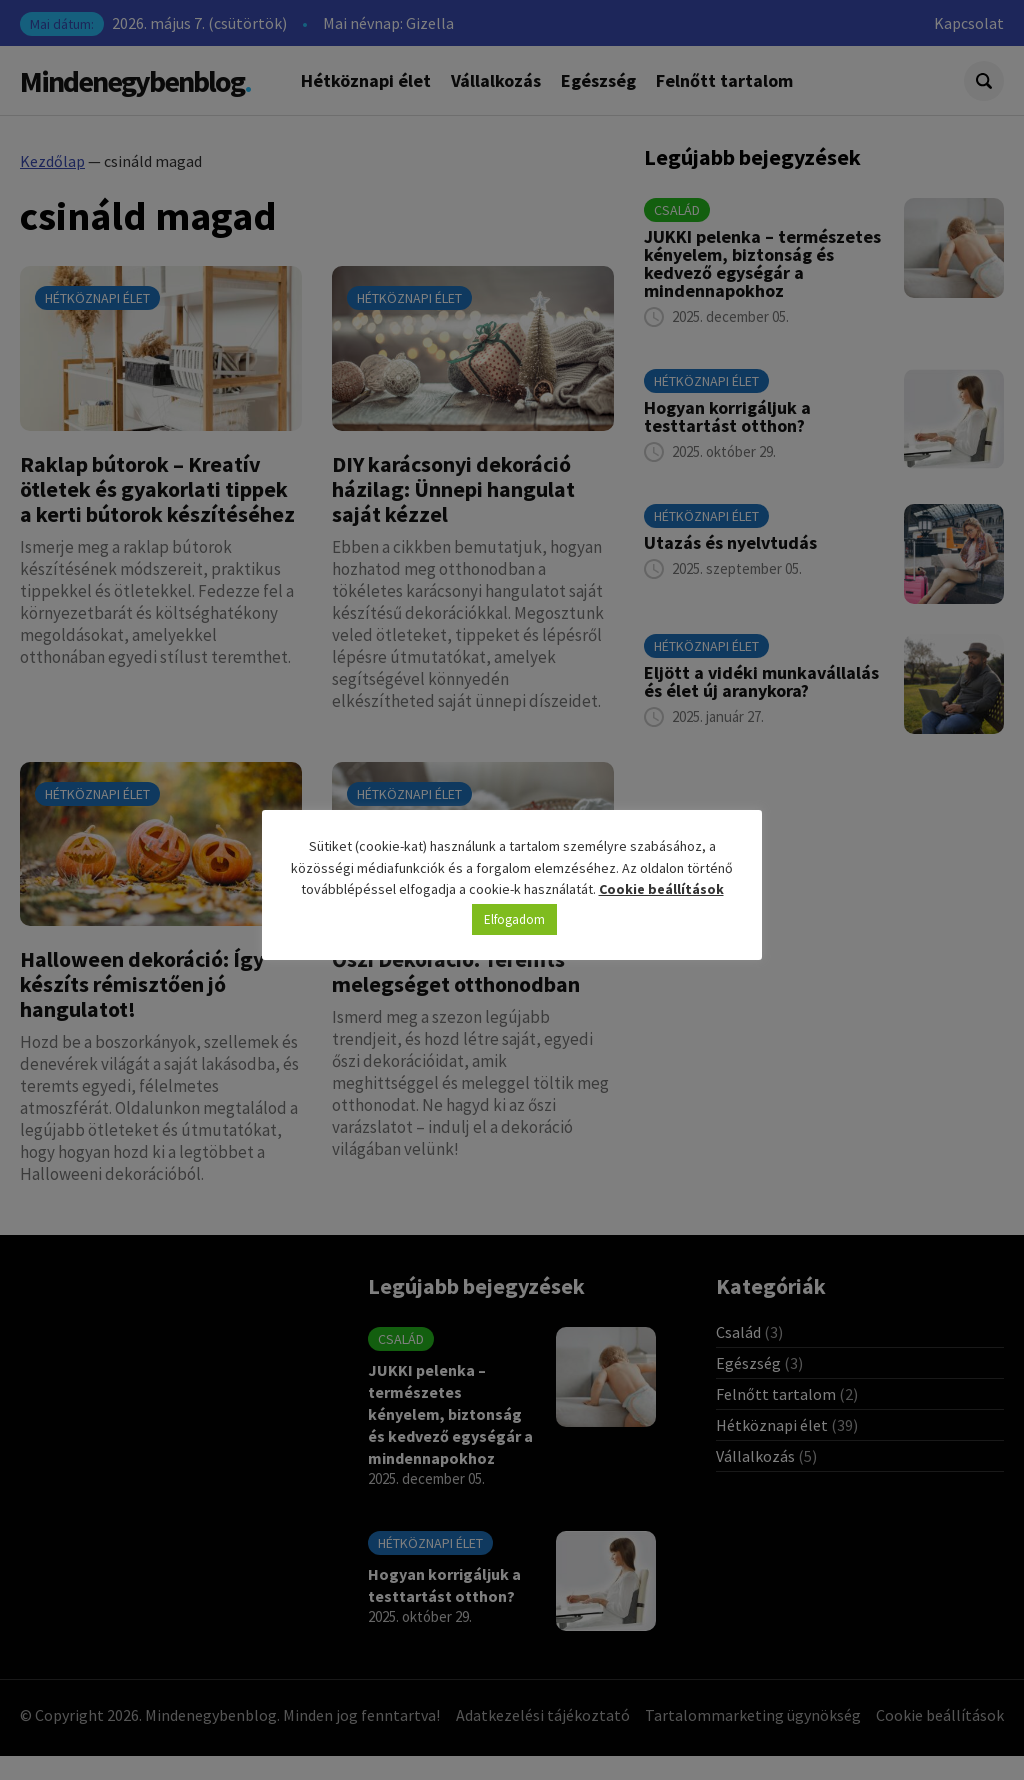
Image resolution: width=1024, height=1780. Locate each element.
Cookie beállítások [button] (661, 889)
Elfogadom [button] (514, 919)
